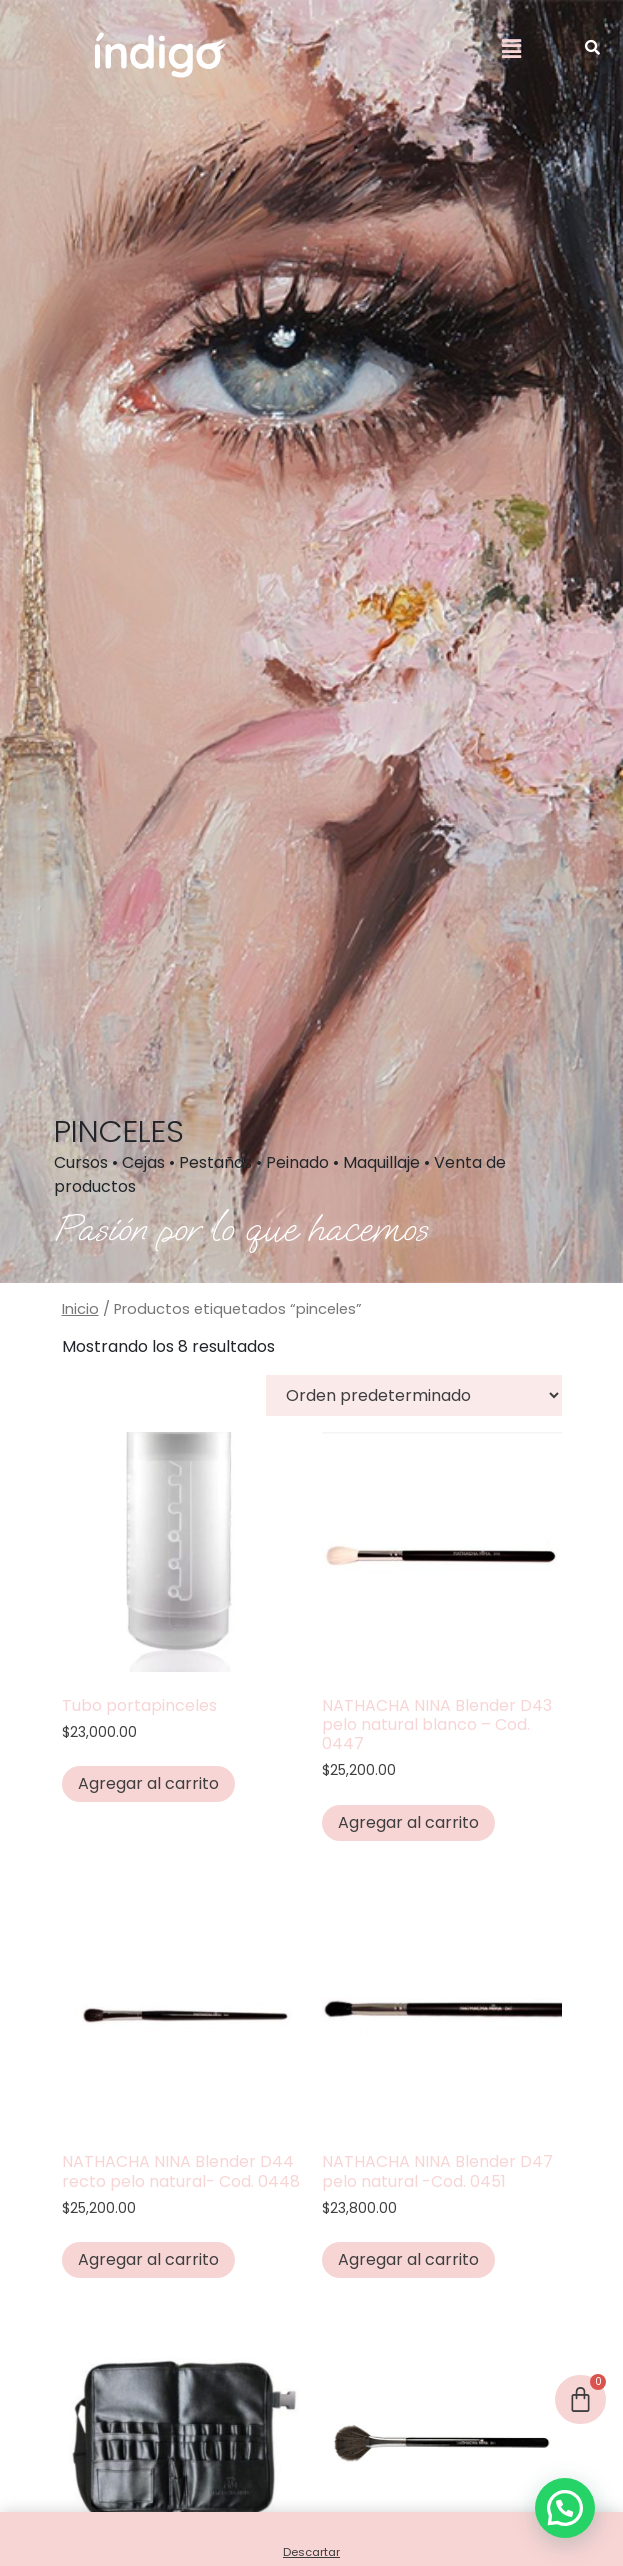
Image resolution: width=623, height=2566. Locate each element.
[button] (512, 49)
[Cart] (580, 2399)
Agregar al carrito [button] (148, 1783)
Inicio (80, 1309)
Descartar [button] (311, 2552)
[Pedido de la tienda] (414, 1395)
